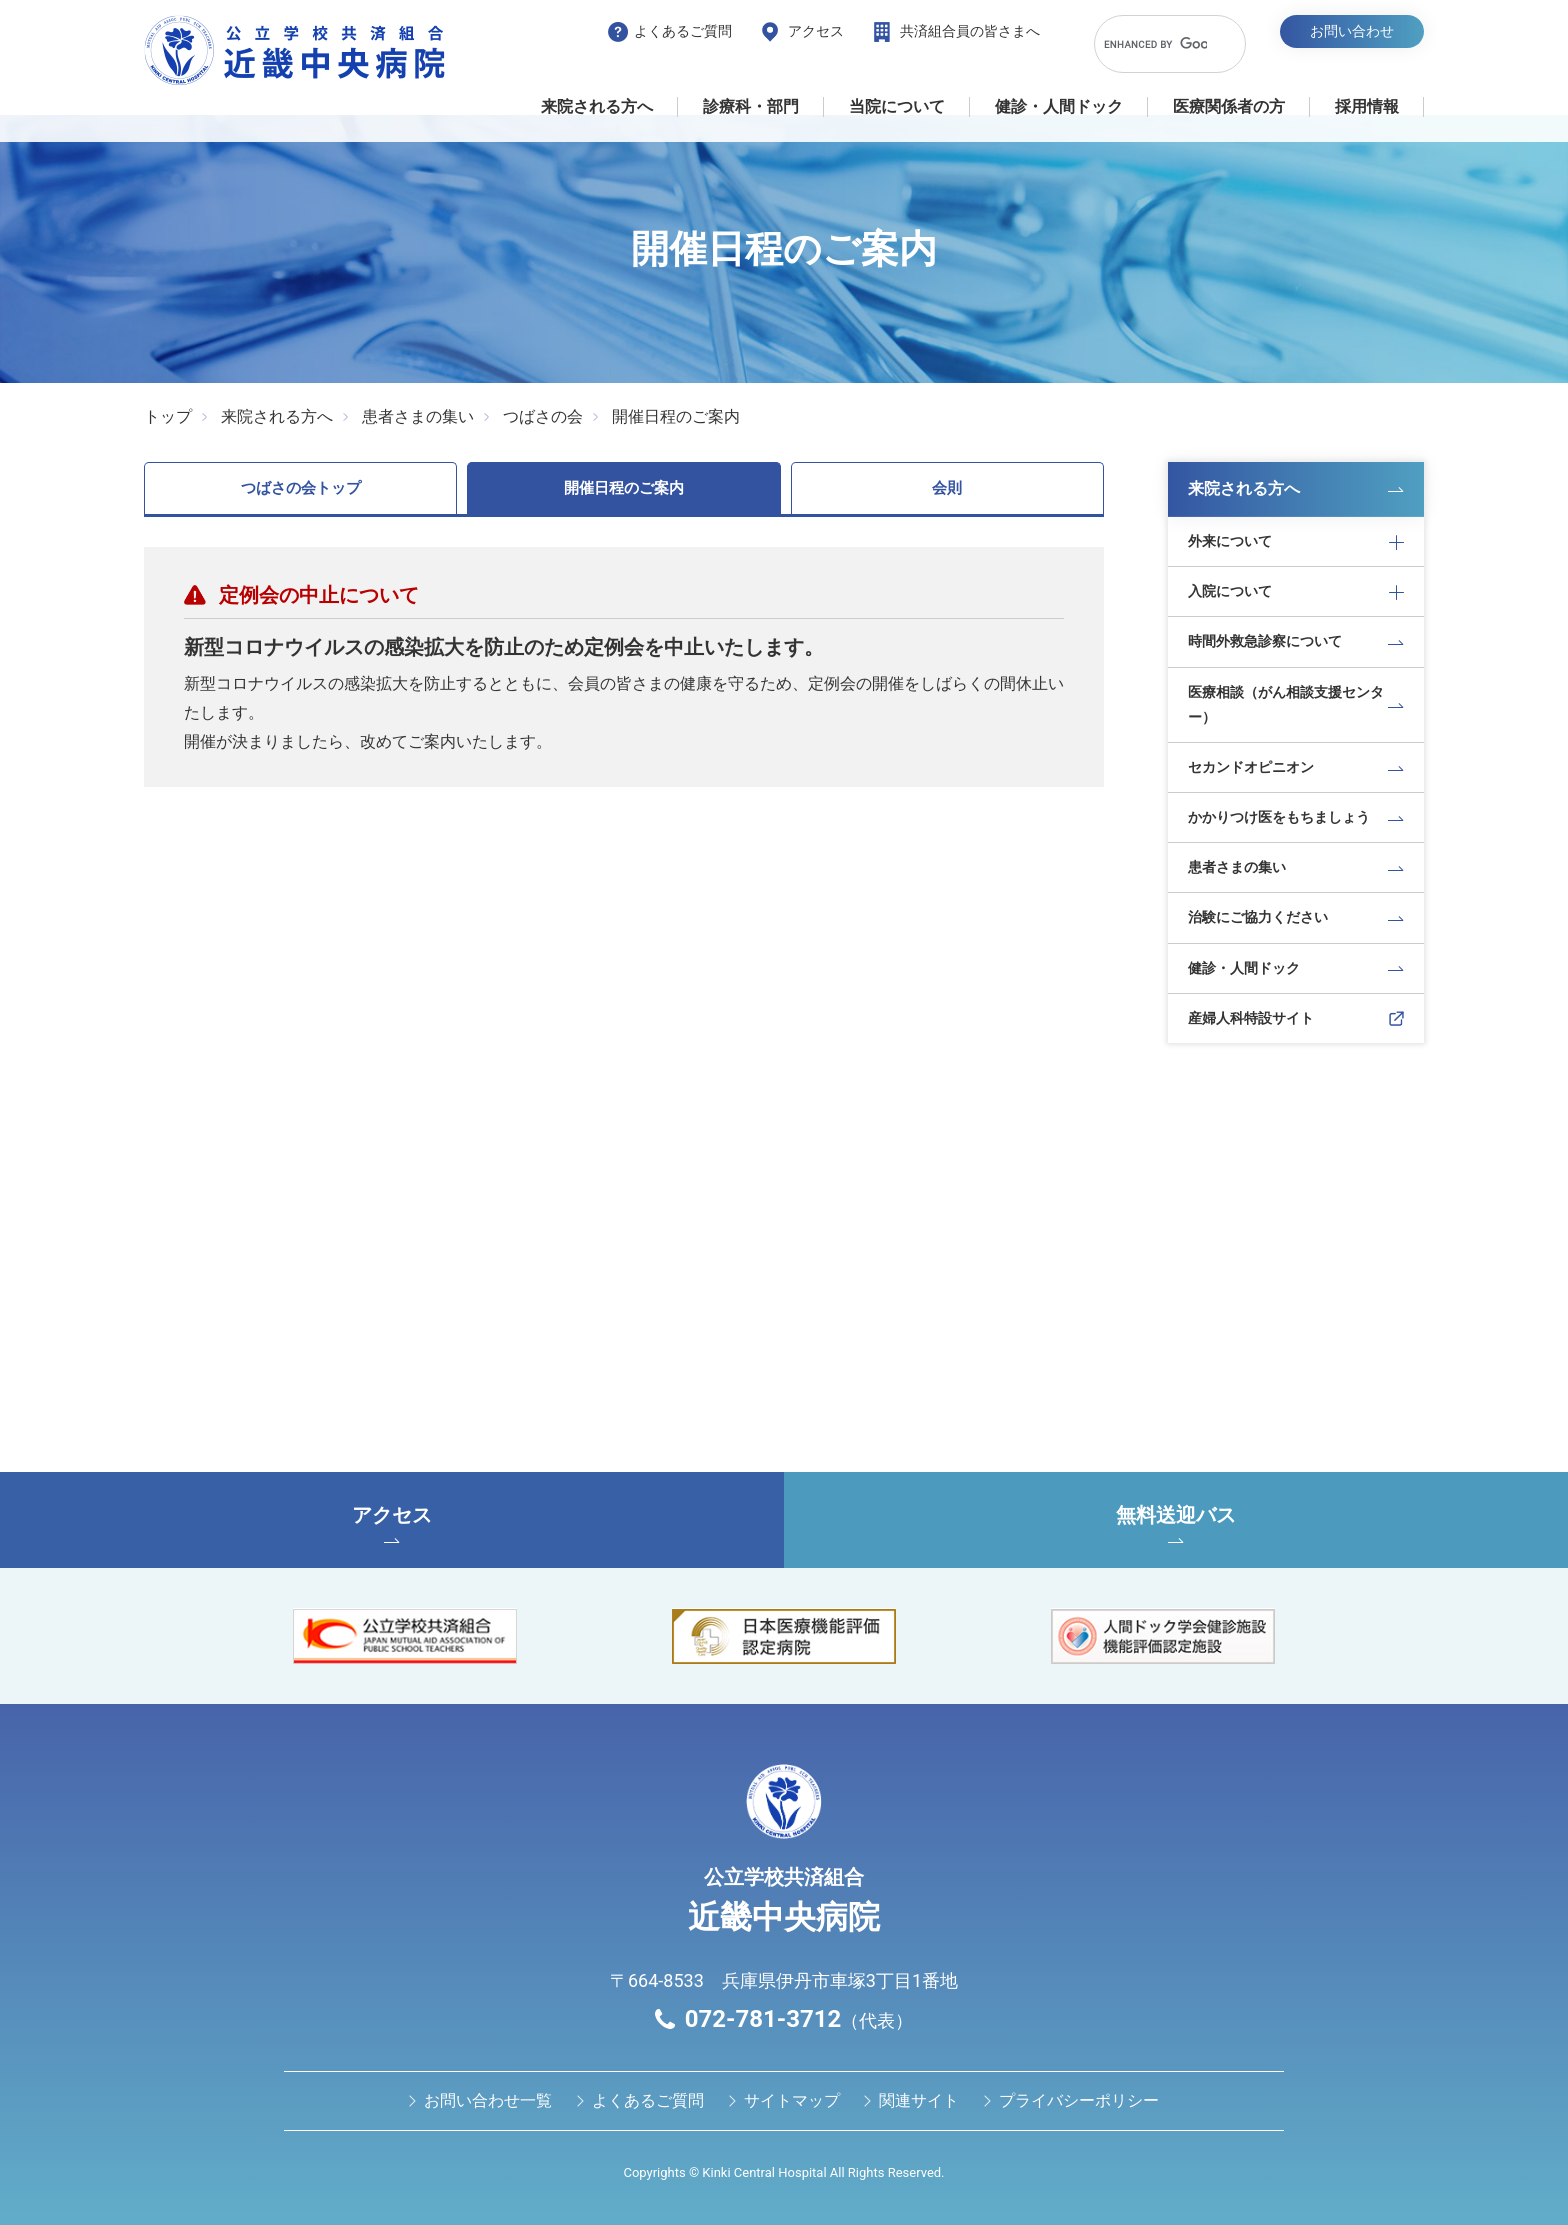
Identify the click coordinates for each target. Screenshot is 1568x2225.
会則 (947, 488)
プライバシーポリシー (1079, 2100)
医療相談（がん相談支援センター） (1286, 704)
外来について (1230, 541)
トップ (168, 416)
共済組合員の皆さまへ (970, 31)
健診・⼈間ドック (1059, 106)
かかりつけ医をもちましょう (1279, 817)
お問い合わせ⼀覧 (488, 2100)
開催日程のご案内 (676, 416)
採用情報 (1367, 106)
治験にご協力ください (1258, 917)
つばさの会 (543, 416)
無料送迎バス (1176, 1523)
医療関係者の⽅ (1229, 106)
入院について (1230, 591)
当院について (897, 106)
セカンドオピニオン (1251, 767)
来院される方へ (597, 106)
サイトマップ (792, 2100)
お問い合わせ (1352, 31)
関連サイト (919, 2100)
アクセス (816, 31)
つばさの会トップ (301, 488)
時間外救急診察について (1265, 641)
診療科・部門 (751, 106)
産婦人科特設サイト (1251, 1018)
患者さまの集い (418, 416)
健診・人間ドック (1244, 968)
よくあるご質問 (683, 31)
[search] (1155, 44)
